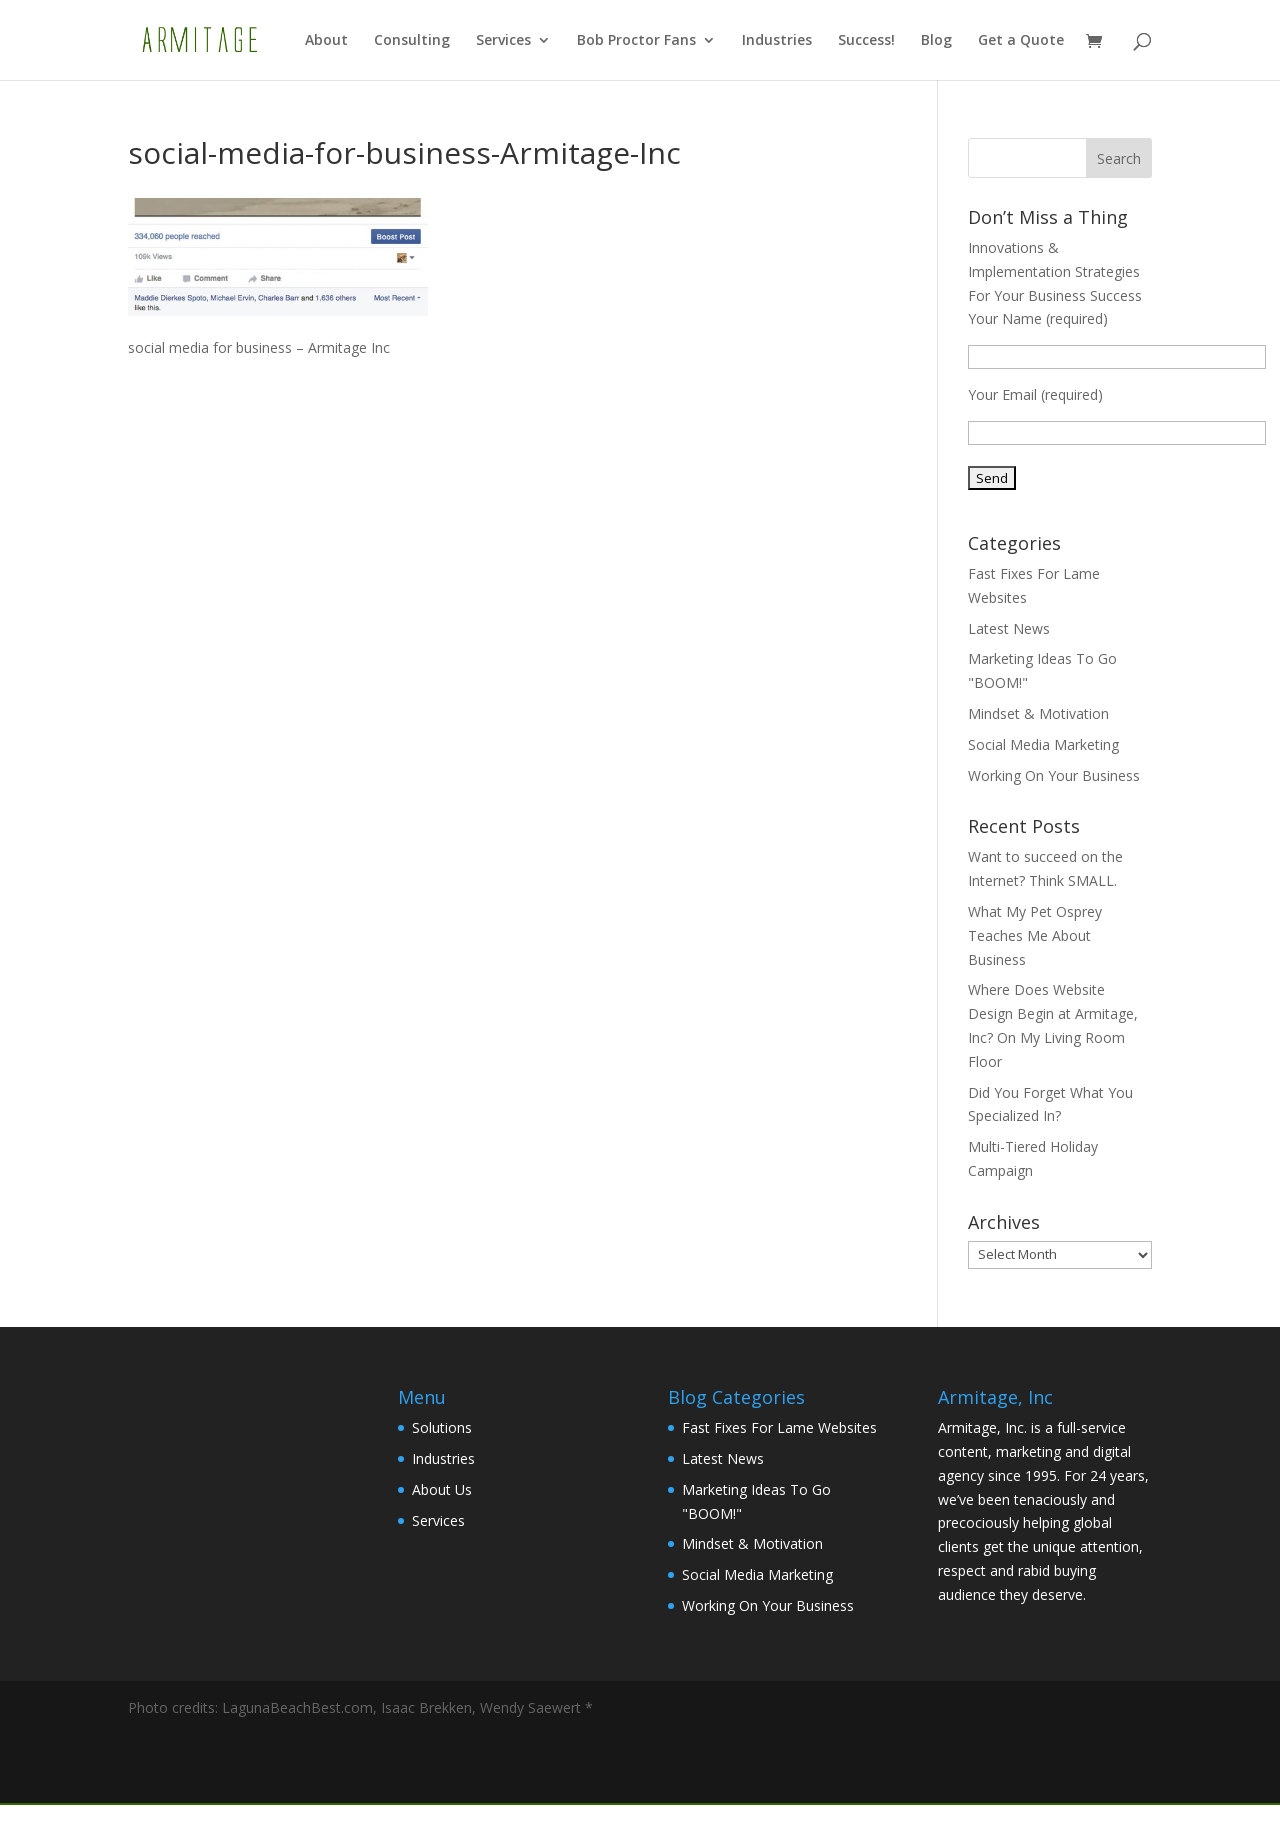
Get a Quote (1021, 41)
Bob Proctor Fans (636, 41)
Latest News (1009, 628)
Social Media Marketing (1043, 744)
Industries (777, 41)
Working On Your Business (1054, 775)
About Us (442, 1489)
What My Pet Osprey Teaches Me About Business (1035, 935)
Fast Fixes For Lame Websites (779, 1427)
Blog (936, 41)
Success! (866, 41)
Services (503, 41)
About (326, 41)
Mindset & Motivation (1038, 713)
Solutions (442, 1427)
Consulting (412, 41)
